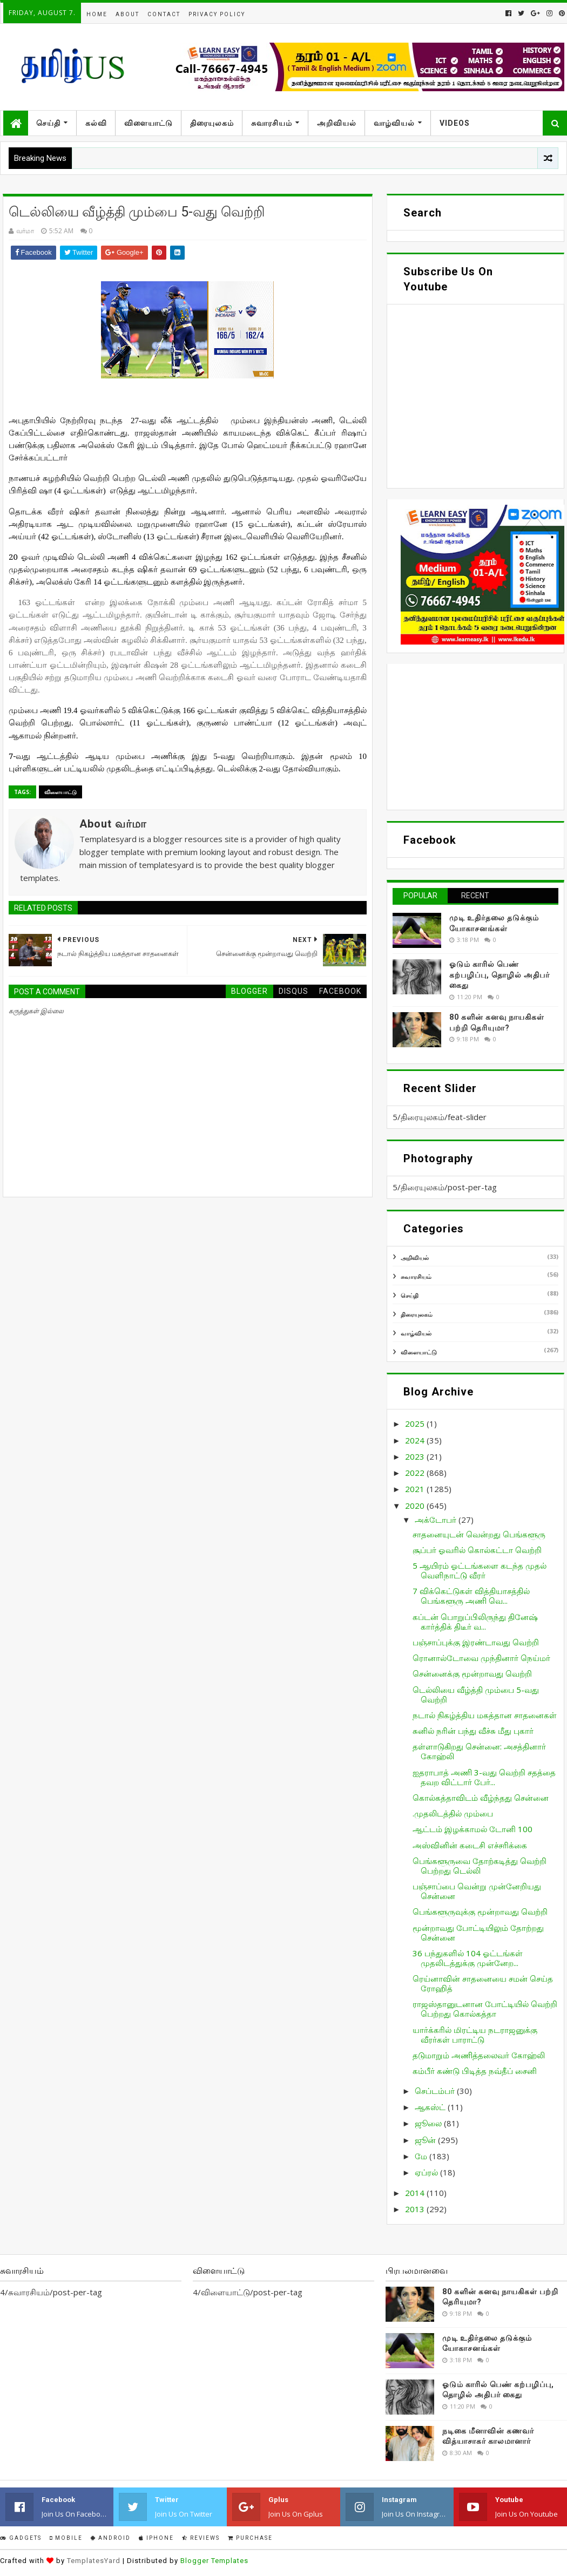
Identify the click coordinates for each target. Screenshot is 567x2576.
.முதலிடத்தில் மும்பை (453, 1813)
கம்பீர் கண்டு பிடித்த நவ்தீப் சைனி (475, 2070)
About (127, 14)
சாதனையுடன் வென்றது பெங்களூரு (479, 1534)
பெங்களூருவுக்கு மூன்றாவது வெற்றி (480, 1911)
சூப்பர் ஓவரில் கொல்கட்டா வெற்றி (477, 1549)
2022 (416, 1472)
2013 (416, 2209)
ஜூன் (426, 2139)
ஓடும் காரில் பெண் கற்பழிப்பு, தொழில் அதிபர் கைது (499, 974)
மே (422, 2156)
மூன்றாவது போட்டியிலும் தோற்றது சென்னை (478, 1932)
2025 (416, 1423)
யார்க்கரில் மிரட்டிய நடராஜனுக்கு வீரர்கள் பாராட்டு (475, 2034)
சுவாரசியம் (271, 123)
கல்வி (96, 123)
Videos (455, 123)
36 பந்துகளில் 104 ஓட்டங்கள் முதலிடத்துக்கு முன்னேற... (468, 1958)
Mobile (66, 2538)
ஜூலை (429, 2123)
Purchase (250, 2538)
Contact (163, 14)
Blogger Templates (214, 2561)
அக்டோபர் (436, 1519)
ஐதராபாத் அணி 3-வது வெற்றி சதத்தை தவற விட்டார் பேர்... (484, 1777)
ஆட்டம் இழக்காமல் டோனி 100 (472, 1828)
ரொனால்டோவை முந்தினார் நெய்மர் (481, 1657)
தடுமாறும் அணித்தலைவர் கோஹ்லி (479, 2055)
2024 (416, 1440)
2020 (416, 1505)
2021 (416, 1488)
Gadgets (21, 2538)
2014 (416, 2192)
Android (111, 2538)
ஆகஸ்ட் (431, 2107)
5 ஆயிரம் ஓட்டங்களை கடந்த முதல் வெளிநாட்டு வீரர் (479, 1570)
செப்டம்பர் (436, 2090)
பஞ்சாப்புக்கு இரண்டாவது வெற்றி (476, 1642)
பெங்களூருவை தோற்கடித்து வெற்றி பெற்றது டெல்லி (479, 1865)
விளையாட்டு (148, 123)
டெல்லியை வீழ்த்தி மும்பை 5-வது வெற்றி (476, 1694)
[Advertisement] (475, 736)
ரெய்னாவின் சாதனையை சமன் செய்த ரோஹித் (483, 1983)
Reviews (201, 2538)
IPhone (156, 2538)
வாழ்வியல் (394, 123)
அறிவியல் (336, 123)
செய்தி (48, 123)
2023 (416, 1456)
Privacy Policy (216, 14)
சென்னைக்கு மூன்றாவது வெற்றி (472, 1673)
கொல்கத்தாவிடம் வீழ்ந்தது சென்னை (481, 1797)
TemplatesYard (93, 2561)
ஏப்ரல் (427, 2172)
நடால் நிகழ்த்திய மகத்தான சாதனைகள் (485, 1715)
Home (96, 14)
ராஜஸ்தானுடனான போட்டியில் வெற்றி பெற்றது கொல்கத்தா (485, 2008)
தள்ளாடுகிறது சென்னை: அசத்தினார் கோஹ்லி (479, 1751)
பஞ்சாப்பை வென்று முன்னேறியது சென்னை (477, 1891)
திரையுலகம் (212, 123)
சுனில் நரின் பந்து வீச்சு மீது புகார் (473, 1730)
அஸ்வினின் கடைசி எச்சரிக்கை (470, 1845)
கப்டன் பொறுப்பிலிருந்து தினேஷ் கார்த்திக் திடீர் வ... (475, 1621)
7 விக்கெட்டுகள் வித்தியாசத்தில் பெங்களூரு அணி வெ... (471, 1595)
